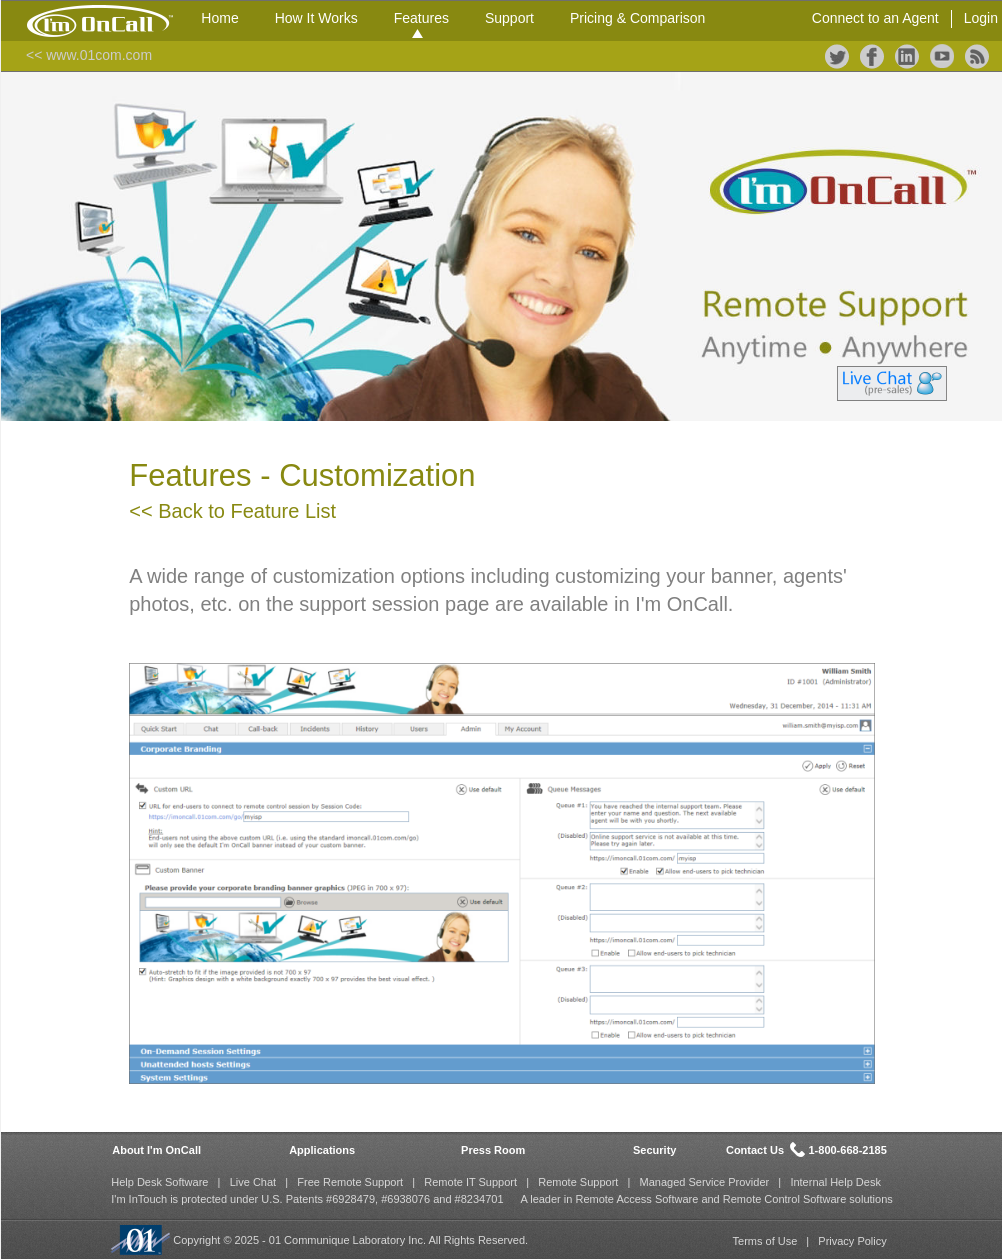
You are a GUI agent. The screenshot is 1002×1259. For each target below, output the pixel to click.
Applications (322, 1150)
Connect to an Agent (875, 18)
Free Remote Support (350, 1182)
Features (421, 18)
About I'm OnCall (156, 1150)
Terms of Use (765, 1241)
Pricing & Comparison (637, 18)
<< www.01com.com (89, 55)
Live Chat (253, 1182)
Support (509, 18)
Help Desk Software (159, 1182)
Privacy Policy (852, 1241)
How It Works (316, 18)
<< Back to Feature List (232, 511)
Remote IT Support (470, 1182)
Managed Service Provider (705, 1182)
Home (219, 18)
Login (981, 18)
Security (654, 1150)
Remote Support (578, 1182)
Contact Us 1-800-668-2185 (806, 1149)
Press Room (493, 1150)
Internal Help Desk (835, 1182)
